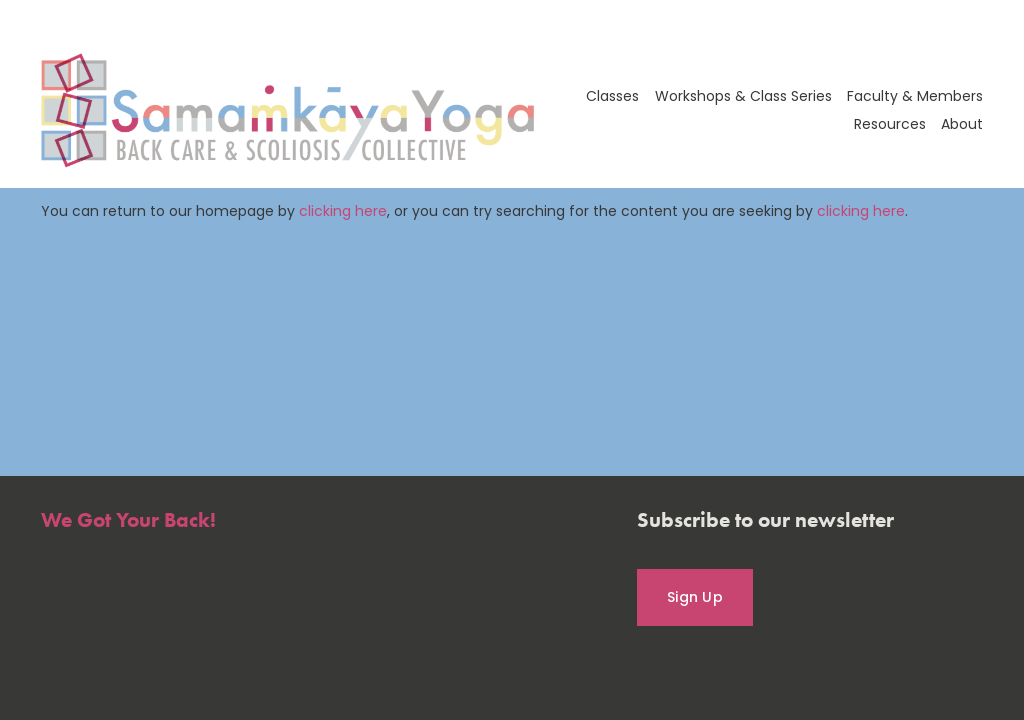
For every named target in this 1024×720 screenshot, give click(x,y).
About (962, 124)
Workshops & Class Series (743, 96)
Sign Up (695, 597)
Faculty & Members (915, 96)
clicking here (343, 211)
